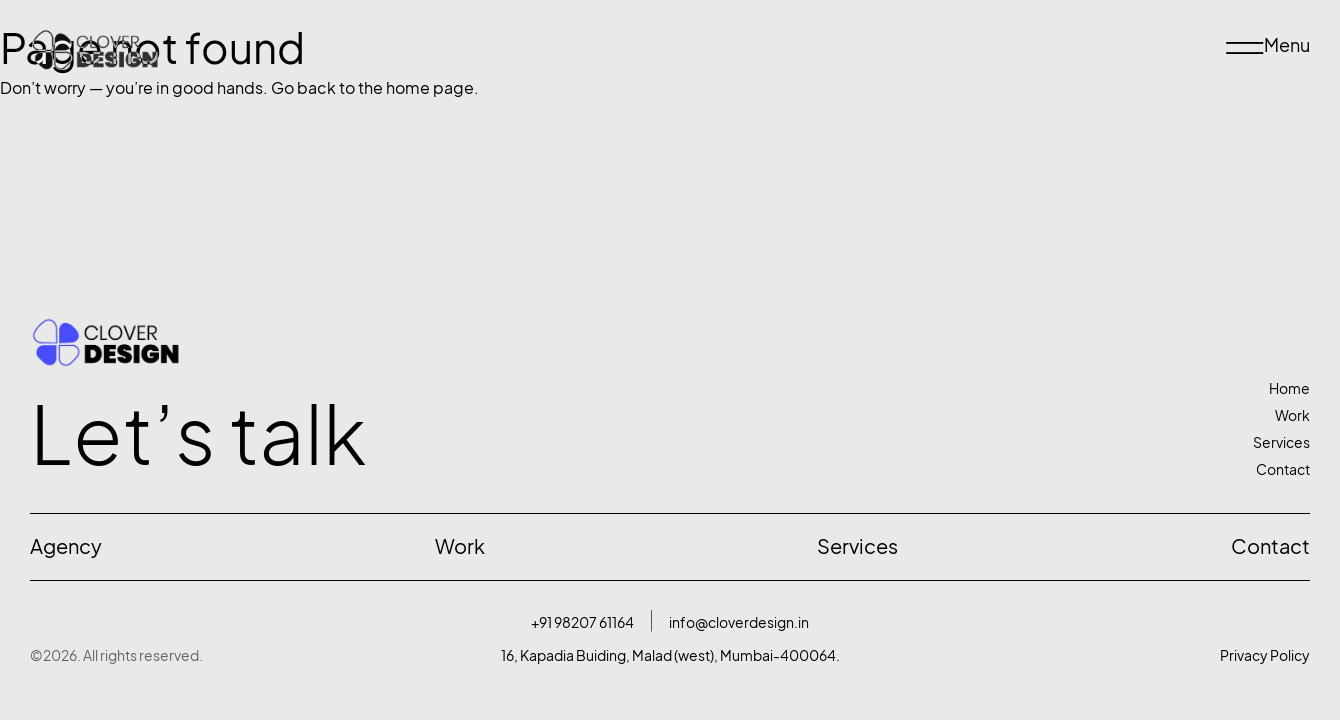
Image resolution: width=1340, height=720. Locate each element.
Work (1292, 415)
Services (1281, 442)
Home (1289, 388)
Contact (1283, 469)
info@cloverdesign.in (739, 622)
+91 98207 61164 (582, 622)
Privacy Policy (1265, 655)
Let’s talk (198, 435)
